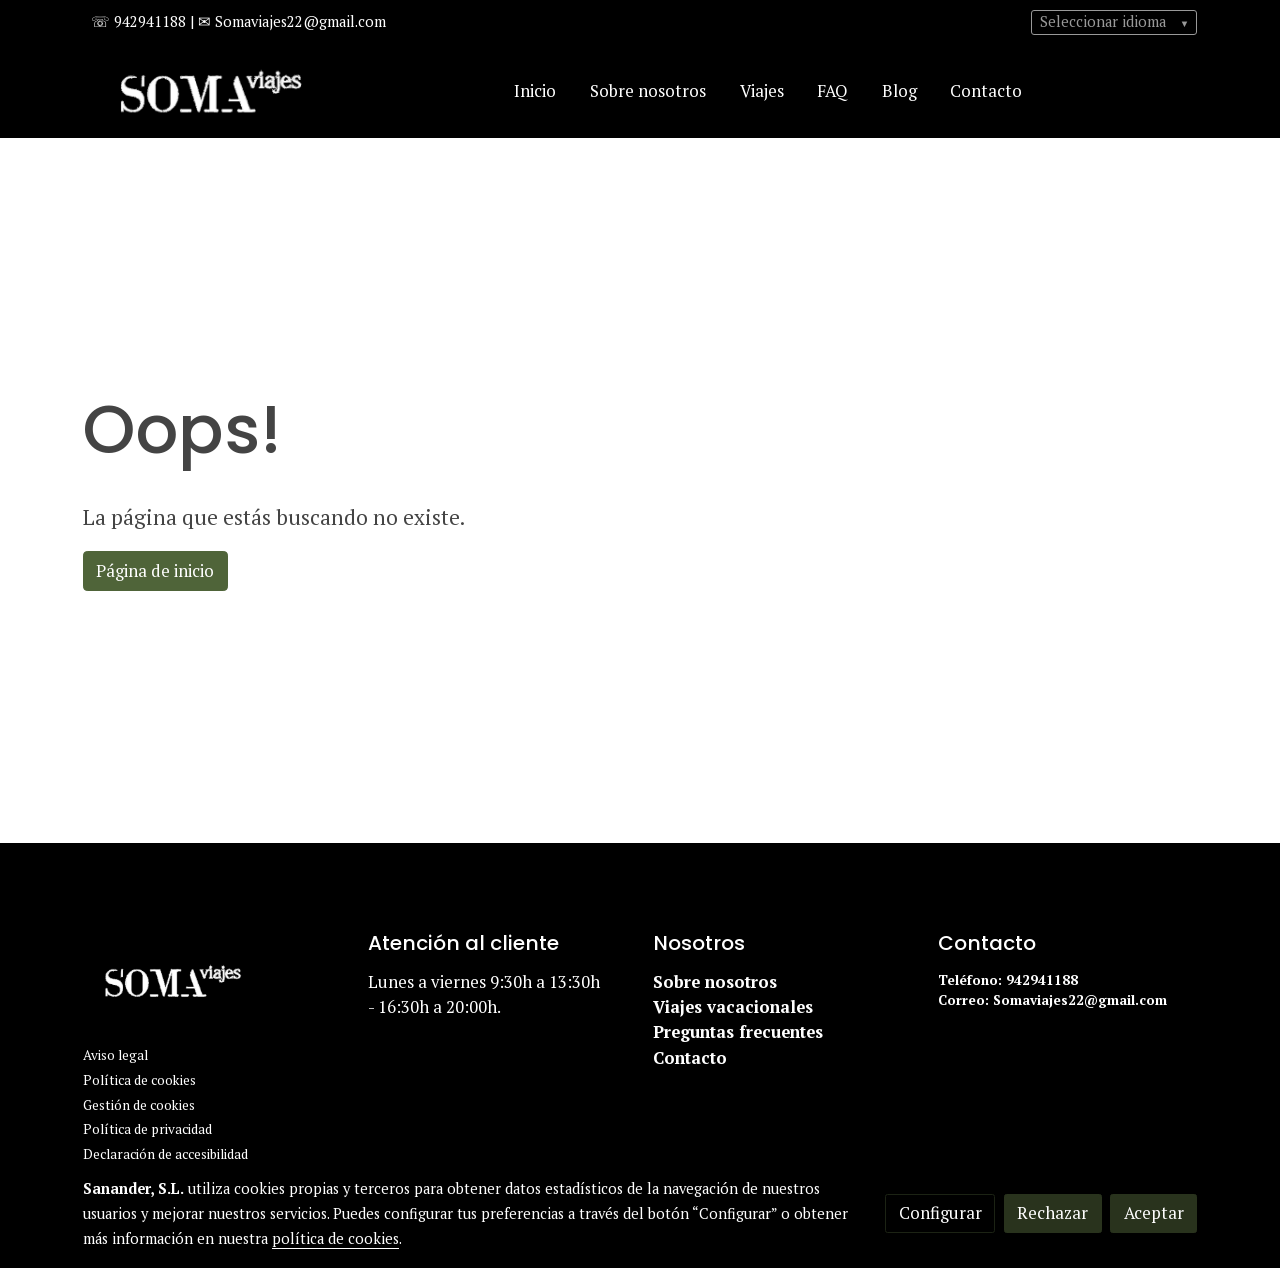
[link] (211, 91)
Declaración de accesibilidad (165, 1154)
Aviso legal (115, 1055)
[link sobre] (213, 985)
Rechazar (1052, 1213)
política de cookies (335, 1238)
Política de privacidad (147, 1129)
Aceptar (1154, 1213)
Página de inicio (155, 571)
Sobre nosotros (717, 982)
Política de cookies (139, 1080)
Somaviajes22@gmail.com (1082, 1000)
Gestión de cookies (139, 1105)
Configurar (940, 1213)
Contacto (690, 1058)
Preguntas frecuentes (738, 1032)
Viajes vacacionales (733, 1007)
